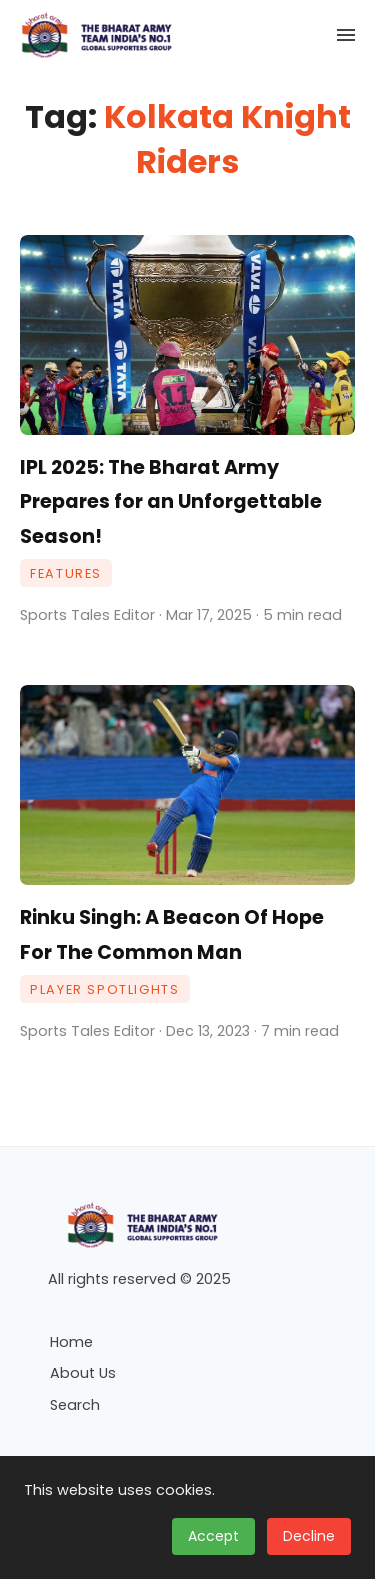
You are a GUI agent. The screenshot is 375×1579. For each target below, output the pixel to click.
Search (75, 1405)
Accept (213, 1536)
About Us (83, 1373)
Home (71, 1342)
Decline (309, 1536)
